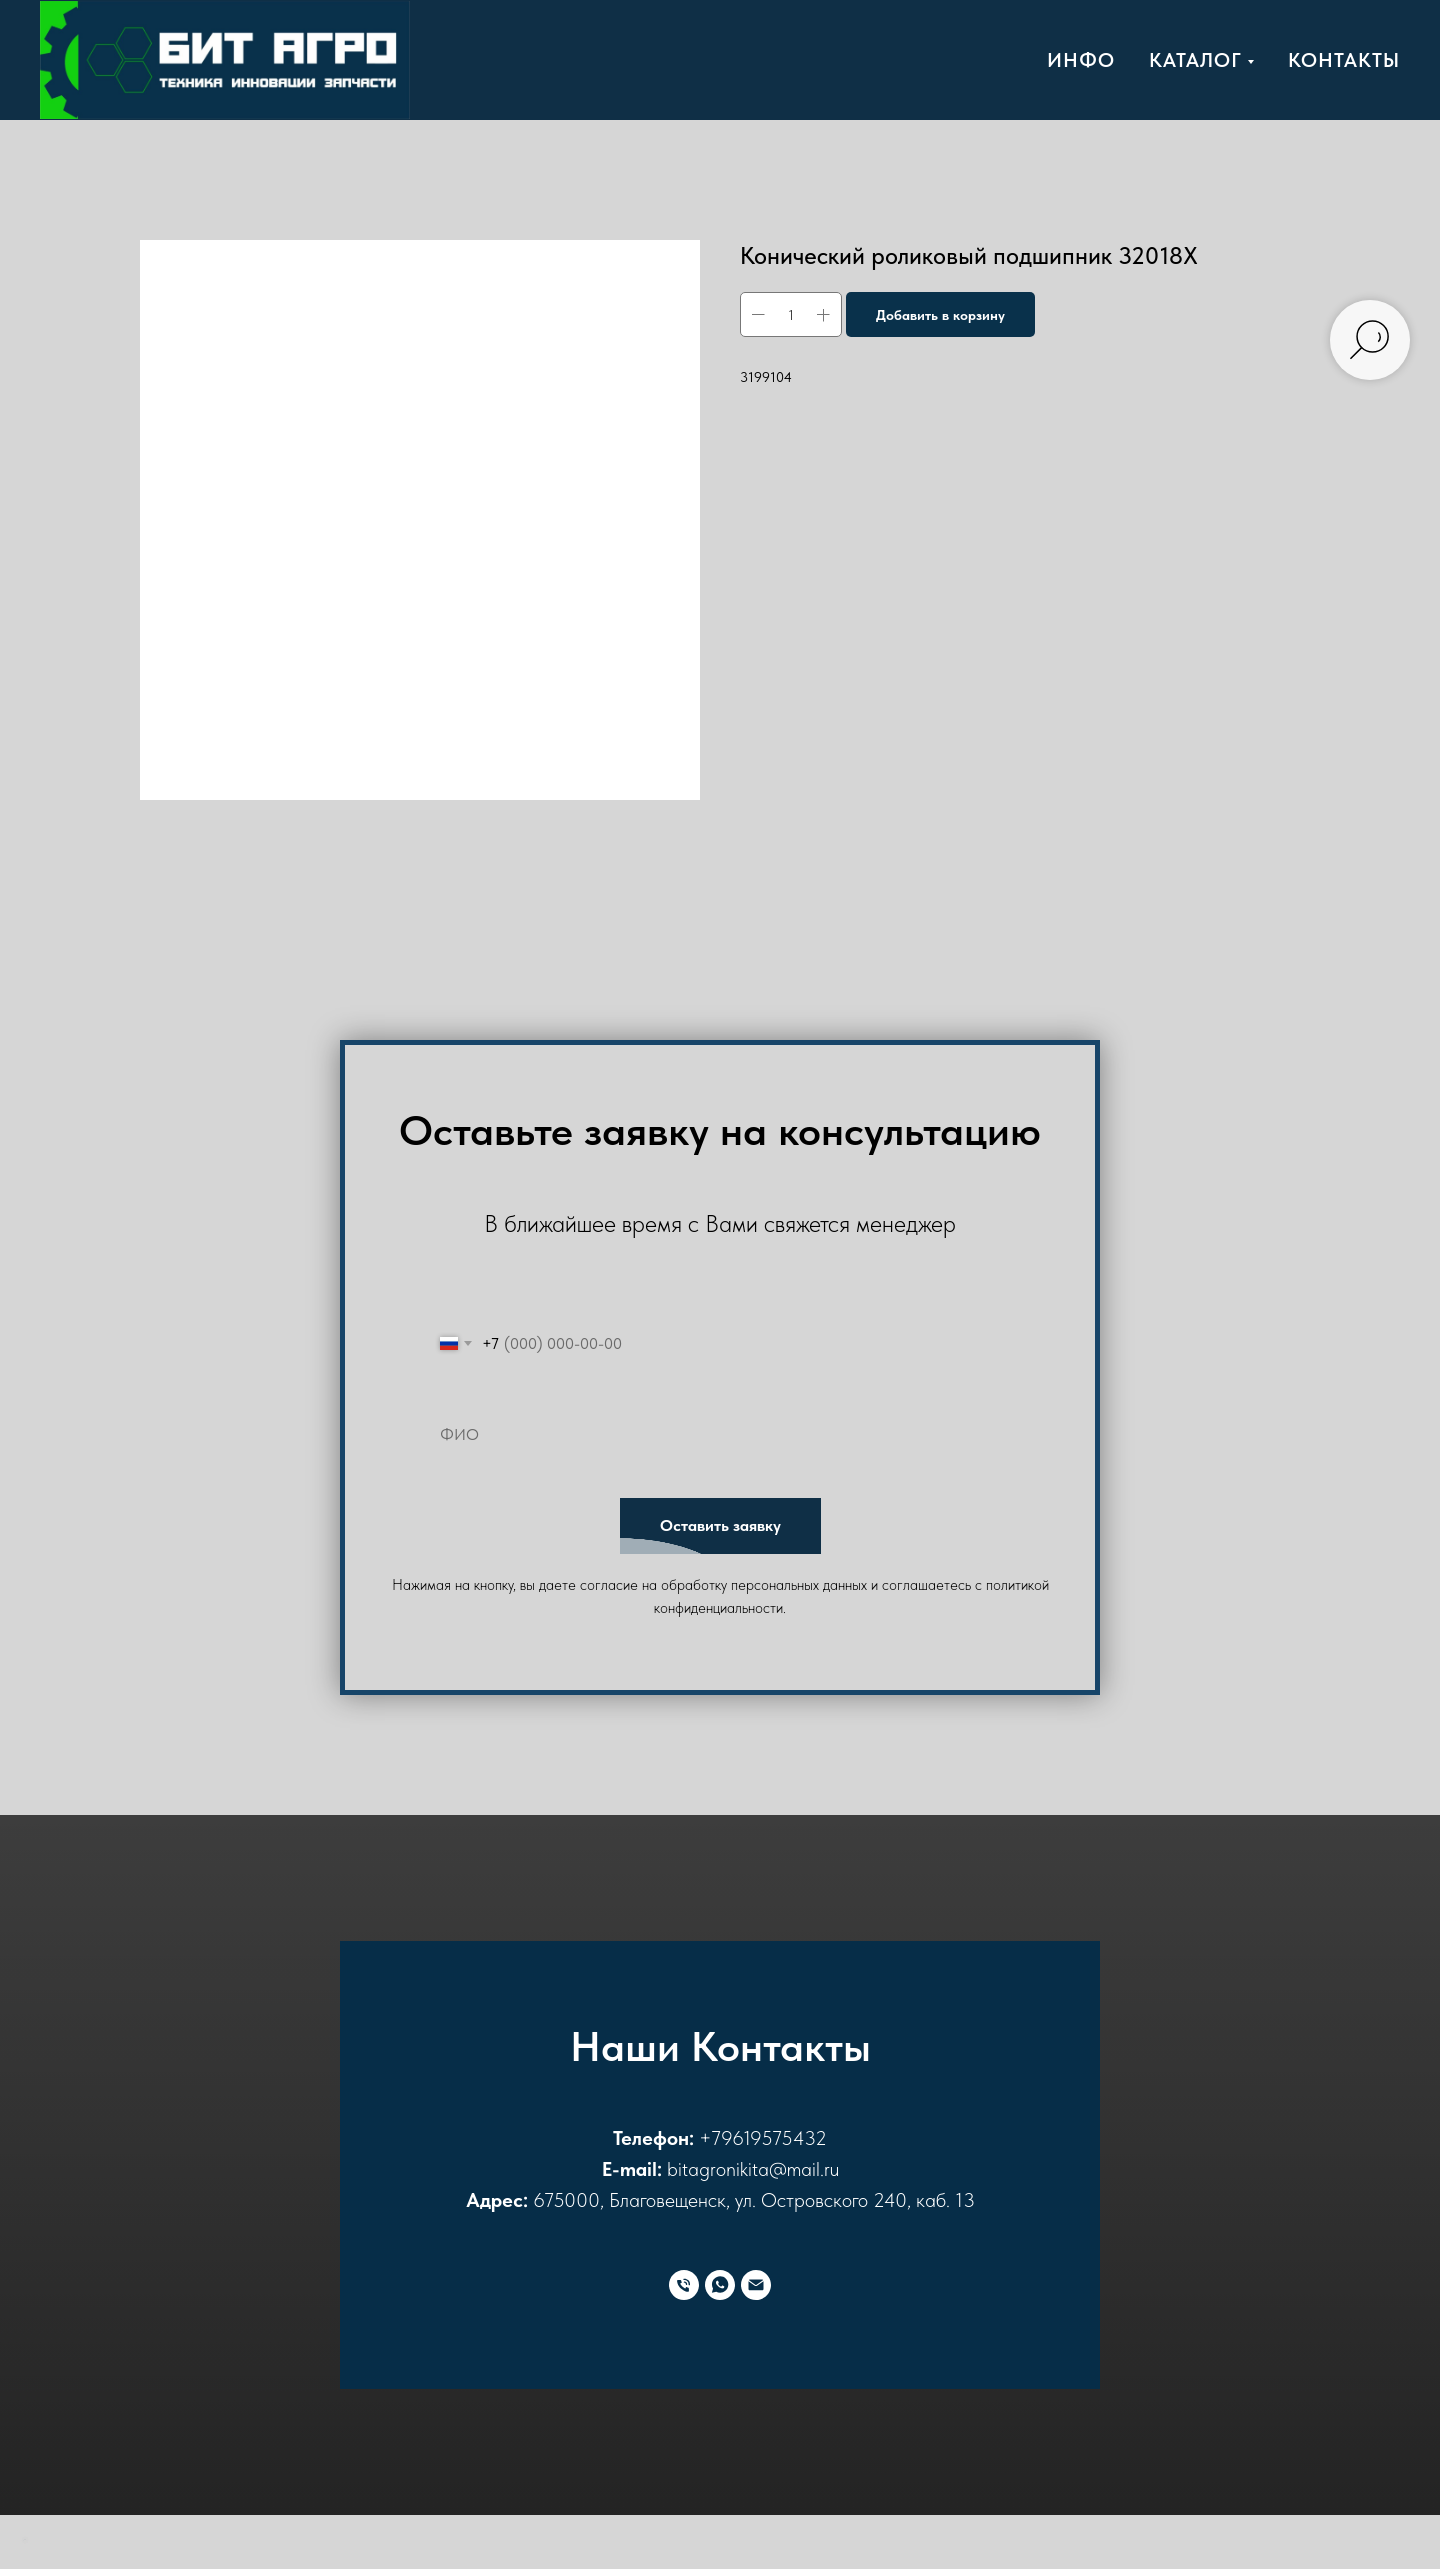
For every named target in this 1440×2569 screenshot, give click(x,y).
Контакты (1344, 60)
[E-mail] (756, 2285)
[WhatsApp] (720, 2285)
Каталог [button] (1195, 60)
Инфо (1081, 60)
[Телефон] (684, 2285)
